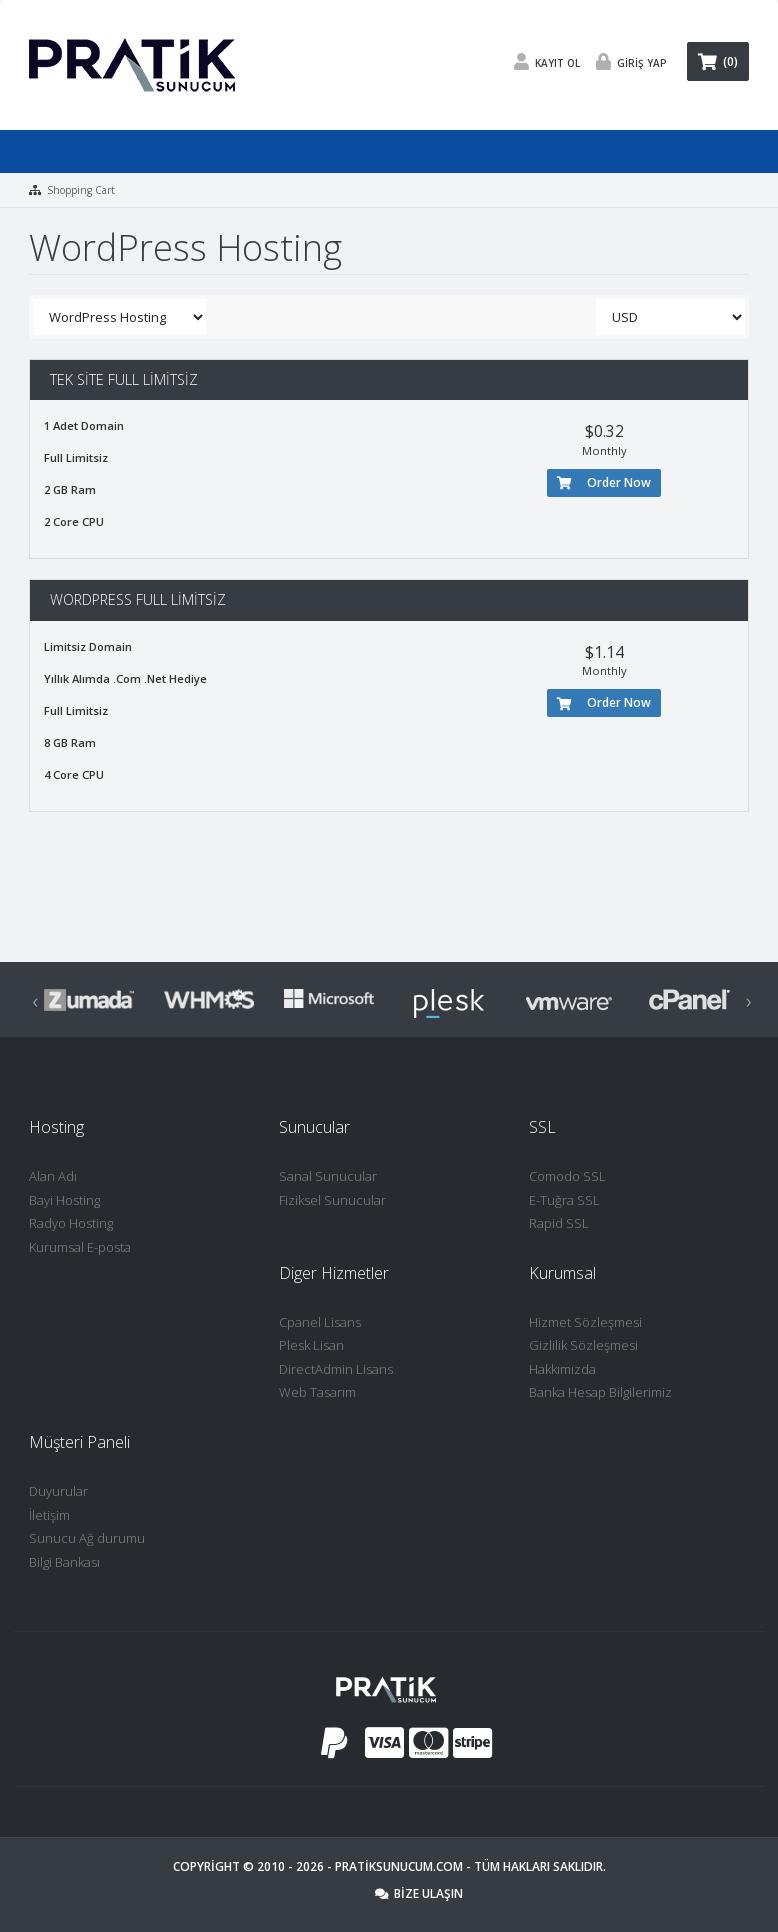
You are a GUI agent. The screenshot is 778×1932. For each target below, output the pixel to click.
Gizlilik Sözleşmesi (583, 1345)
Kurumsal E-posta (80, 1247)
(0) (718, 61)
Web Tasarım (317, 1392)
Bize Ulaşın (419, 1893)
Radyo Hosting (71, 1223)
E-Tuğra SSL (564, 1200)
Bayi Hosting (64, 1200)
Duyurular (58, 1491)
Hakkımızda (562, 1369)
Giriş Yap (626, 61)
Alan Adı (53, 1176)
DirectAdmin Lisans (336, 1369)
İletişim (49, 1515)
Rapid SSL (559, 1223)
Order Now (604, 482)
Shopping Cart (81, 190)
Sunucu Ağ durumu (87, 1538)
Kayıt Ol (542, 61)
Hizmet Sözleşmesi (585, 1322)
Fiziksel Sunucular (332, 1200)
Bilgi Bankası (64, 1562)
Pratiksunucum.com (399, 1866)
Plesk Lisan (311, 1345)
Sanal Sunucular (328, 1176)
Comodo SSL (567, 1176)
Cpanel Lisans (320, 1322)
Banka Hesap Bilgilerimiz (600, 1392)
